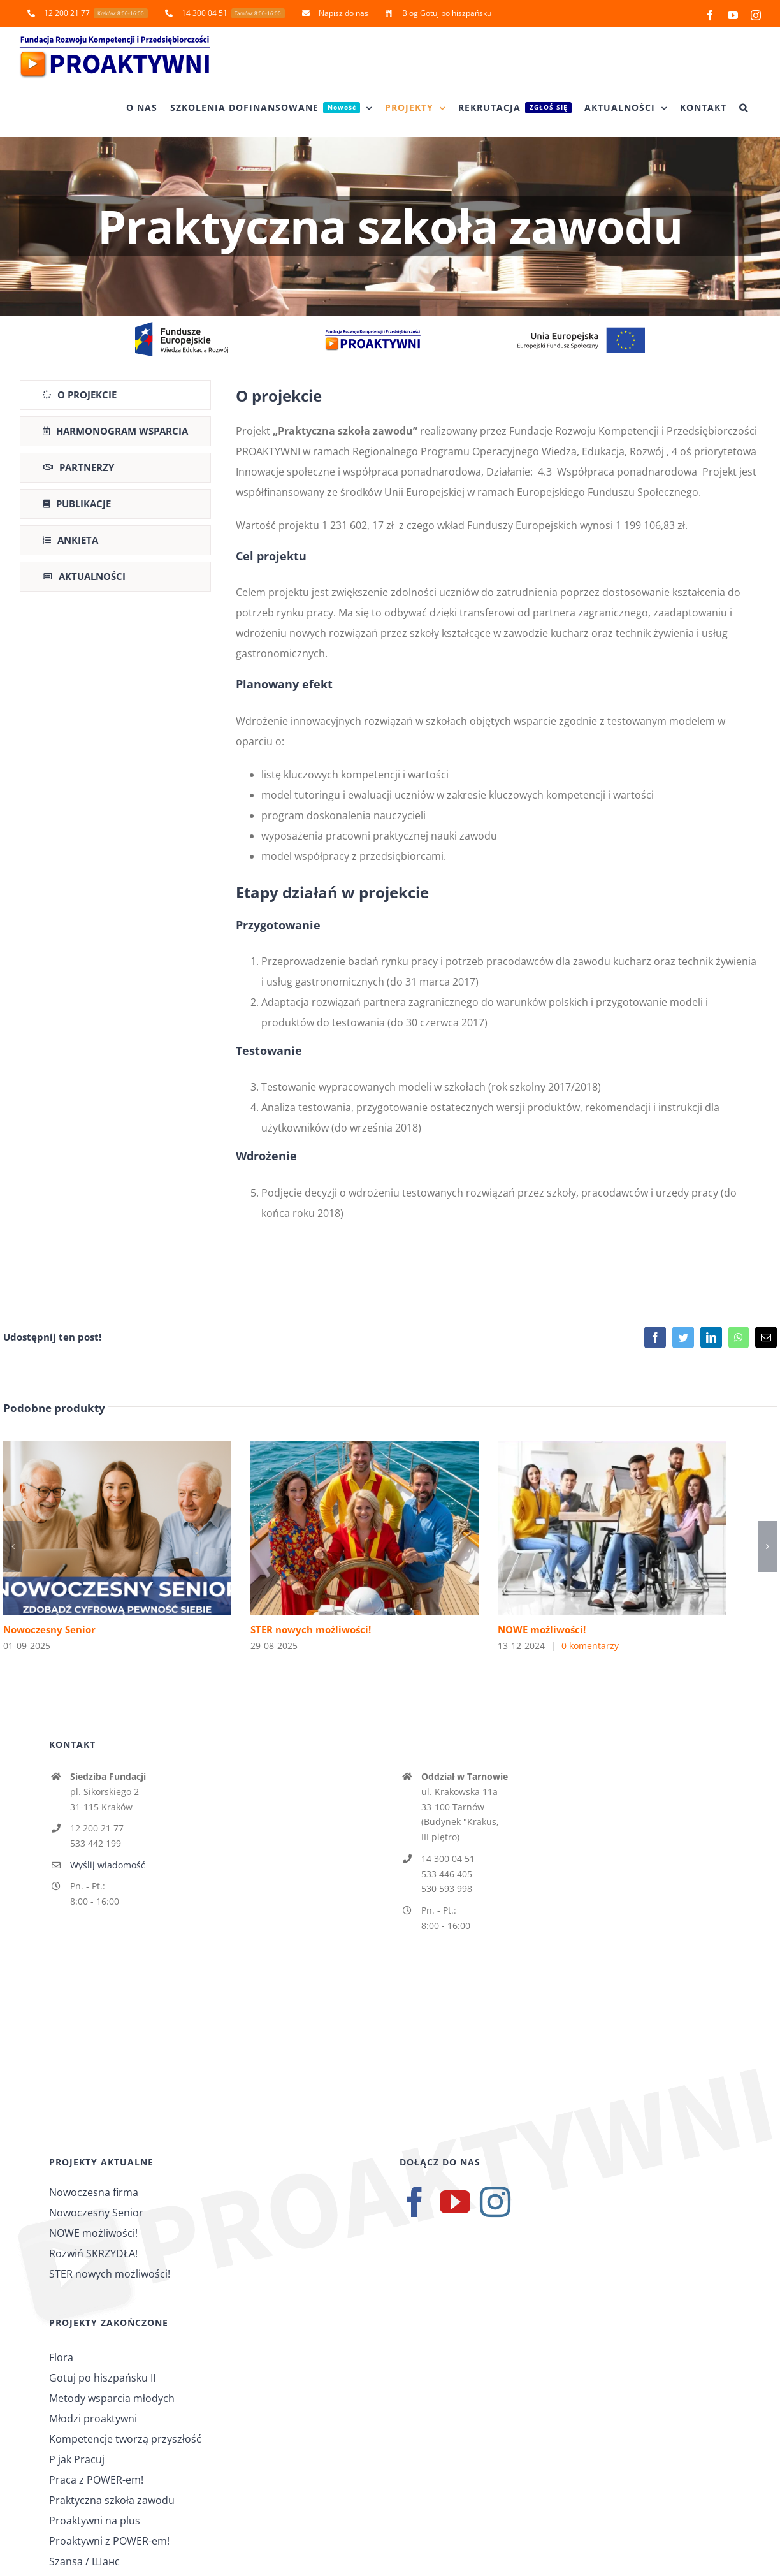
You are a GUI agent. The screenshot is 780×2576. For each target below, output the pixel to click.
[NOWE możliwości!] (612, 1448)
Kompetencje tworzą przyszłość (125, 2439)
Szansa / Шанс (84, 2561)
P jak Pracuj (77, 2459)
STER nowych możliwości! (310, 1629)
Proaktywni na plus (94, 2521)
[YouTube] (455, 2202)
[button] (743, 107)
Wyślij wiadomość (107, 1865)
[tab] (115, 395)
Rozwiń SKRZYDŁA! (93, 2253)
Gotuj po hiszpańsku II (102, 2378)
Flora (61, 2357)
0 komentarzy (590, 1646)
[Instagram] (495, 2202)
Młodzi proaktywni (93, 2419)
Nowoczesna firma (93, 2192)
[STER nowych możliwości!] (364, 1448)
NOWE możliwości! (542, 1629)
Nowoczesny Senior (49, 1629)
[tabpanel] (498, 806)
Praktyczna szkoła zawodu (112, 2500)
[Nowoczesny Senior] (117, 1448)
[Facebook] (415, 2202)
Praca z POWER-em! (96, 2480)
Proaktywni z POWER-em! (109, 2541)
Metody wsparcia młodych (112, 2398)
